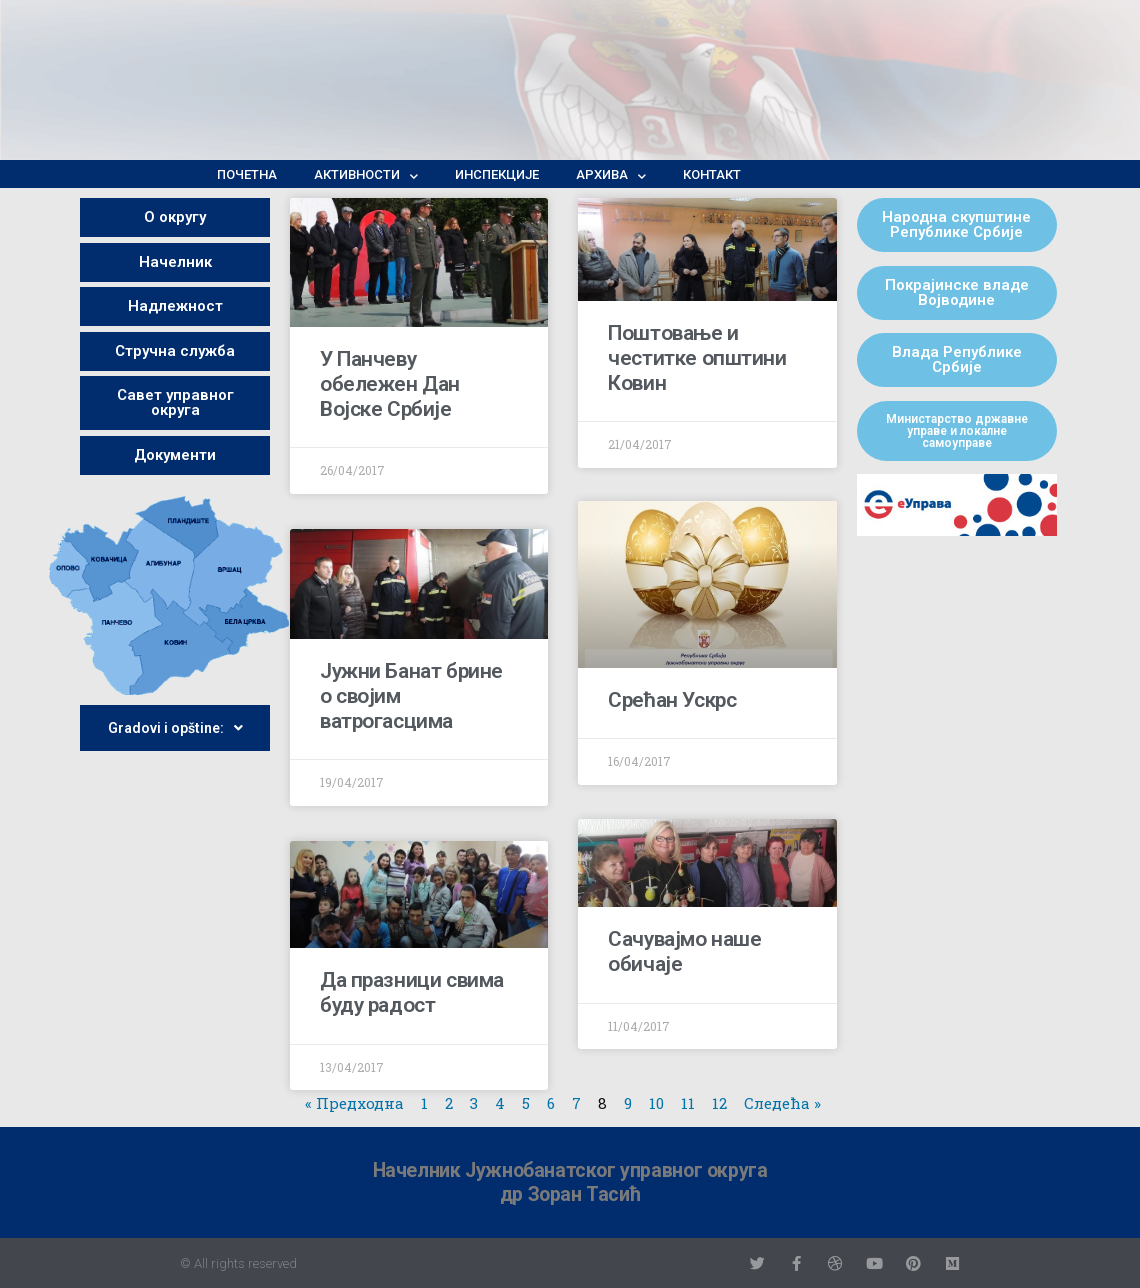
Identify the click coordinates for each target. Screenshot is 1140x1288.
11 (688, 1103)
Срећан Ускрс (672, 702)
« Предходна (354, 1103)
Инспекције (497, 174)
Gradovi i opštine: (175, 728)
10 (656, 1103)
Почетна (247, 174)
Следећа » (782, 1103)
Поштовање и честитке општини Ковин (697, 358)
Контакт (712, 174)
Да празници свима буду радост (412, 992)
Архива (611, 175)
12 (719, 1103)
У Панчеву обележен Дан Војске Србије (390, 384)
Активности (366, 175)
